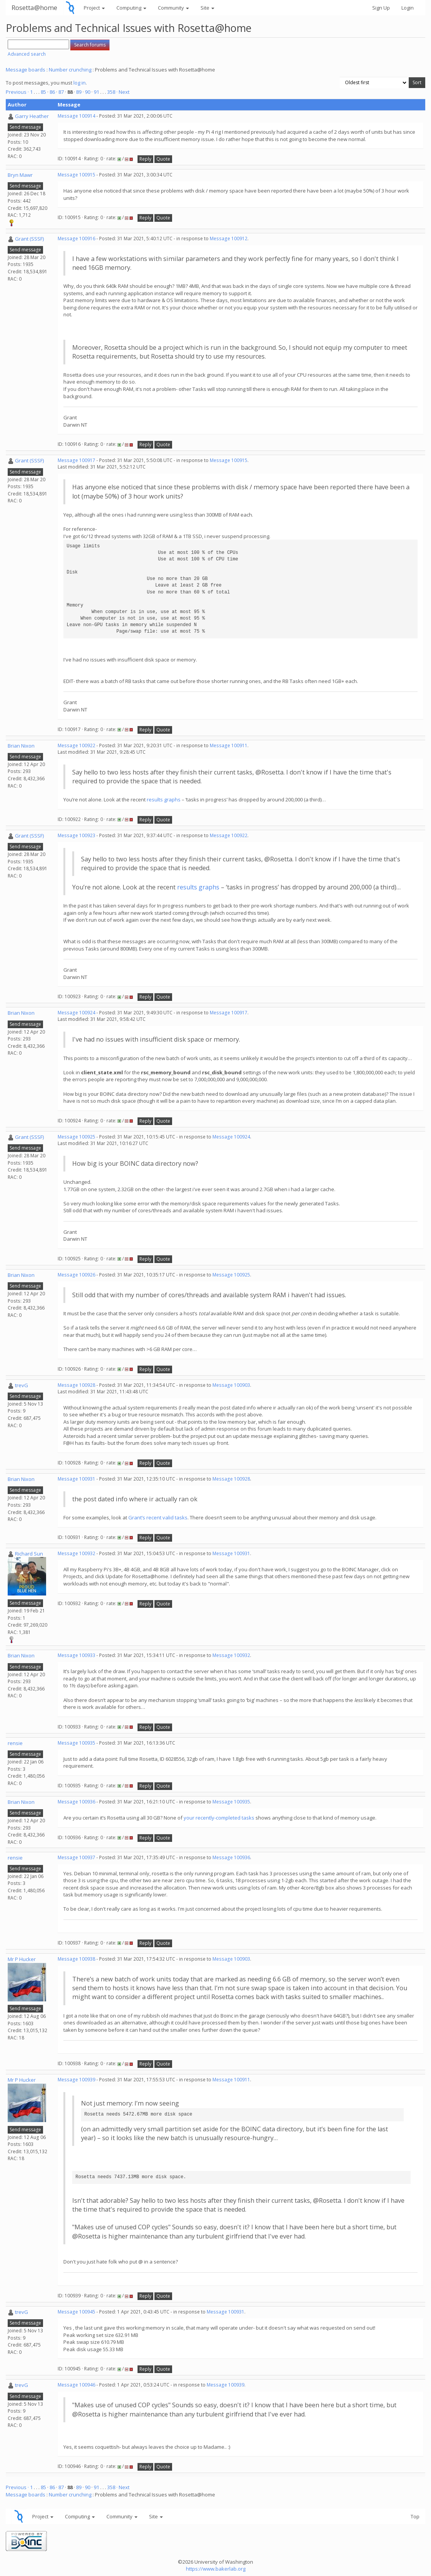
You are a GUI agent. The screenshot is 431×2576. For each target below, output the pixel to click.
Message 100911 (228, 745)
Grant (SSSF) (29, 238)
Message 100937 (76, 1857)
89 (78, 91)
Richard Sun (29, 1553)
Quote (163, 159)
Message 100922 (76, 745)
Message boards (25, 69)
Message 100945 (76, 2311)
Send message (25, 127)
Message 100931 (76, 1479)
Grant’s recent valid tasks (157, 1517)
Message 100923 (76, 835)
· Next (122, 91)
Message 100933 (76, 1655)
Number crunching (70, 69)
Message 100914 (76, 116)
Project (94, 7)
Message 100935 (76, 1743)
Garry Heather (32, 116)
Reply (145, 159)
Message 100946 (76, 2385)
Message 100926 (76, 1274)
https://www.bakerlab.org (215, 2568)
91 (96, 91)
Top (415, 2516)
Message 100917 (76, 460)
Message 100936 (76, 1801)
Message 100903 (231, 1385)
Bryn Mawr (20, 174)
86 (52, 91)
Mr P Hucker (22, 1959)
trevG (21, 1385)
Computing (131, 7)
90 (87, 91)
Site (207, 7)
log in (79, 82)
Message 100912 (228, 238)
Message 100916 (76, 238)
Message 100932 (76, 1553)
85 (43, 91)
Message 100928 (76, 1385)
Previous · (18, 91)
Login (407, 7)
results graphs (164, 799)
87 (61, 91)
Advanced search (27, 54)
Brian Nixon (21, 745)
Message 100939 (76, 2079)
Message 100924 (76, 1012)
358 (111, 91)
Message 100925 (76, 1136)
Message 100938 (76, 1959)
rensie (15, 1743)
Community (173, 7)
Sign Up (381, 7)
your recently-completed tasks (219, 1817)
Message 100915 (76, 174)
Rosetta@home (34, 7)
